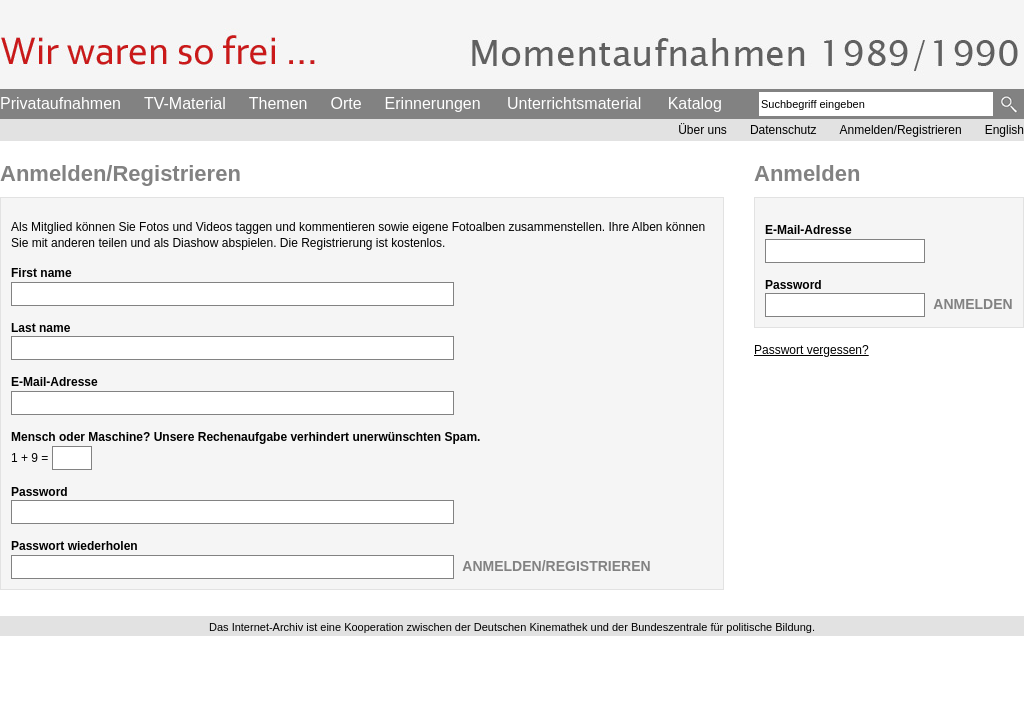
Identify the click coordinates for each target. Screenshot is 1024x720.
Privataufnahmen (60, 103)
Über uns (702, 130)
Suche (1010, 104)
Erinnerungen (433, 103)
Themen (278, 103)
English (1004, 130)
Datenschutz (783, 130)
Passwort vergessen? (811, 350)
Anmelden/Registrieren (901, 130)
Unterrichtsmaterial (574, 103)
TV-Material (185, 103)
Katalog (695, 103)
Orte (345, 103)
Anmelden (972, 304)
